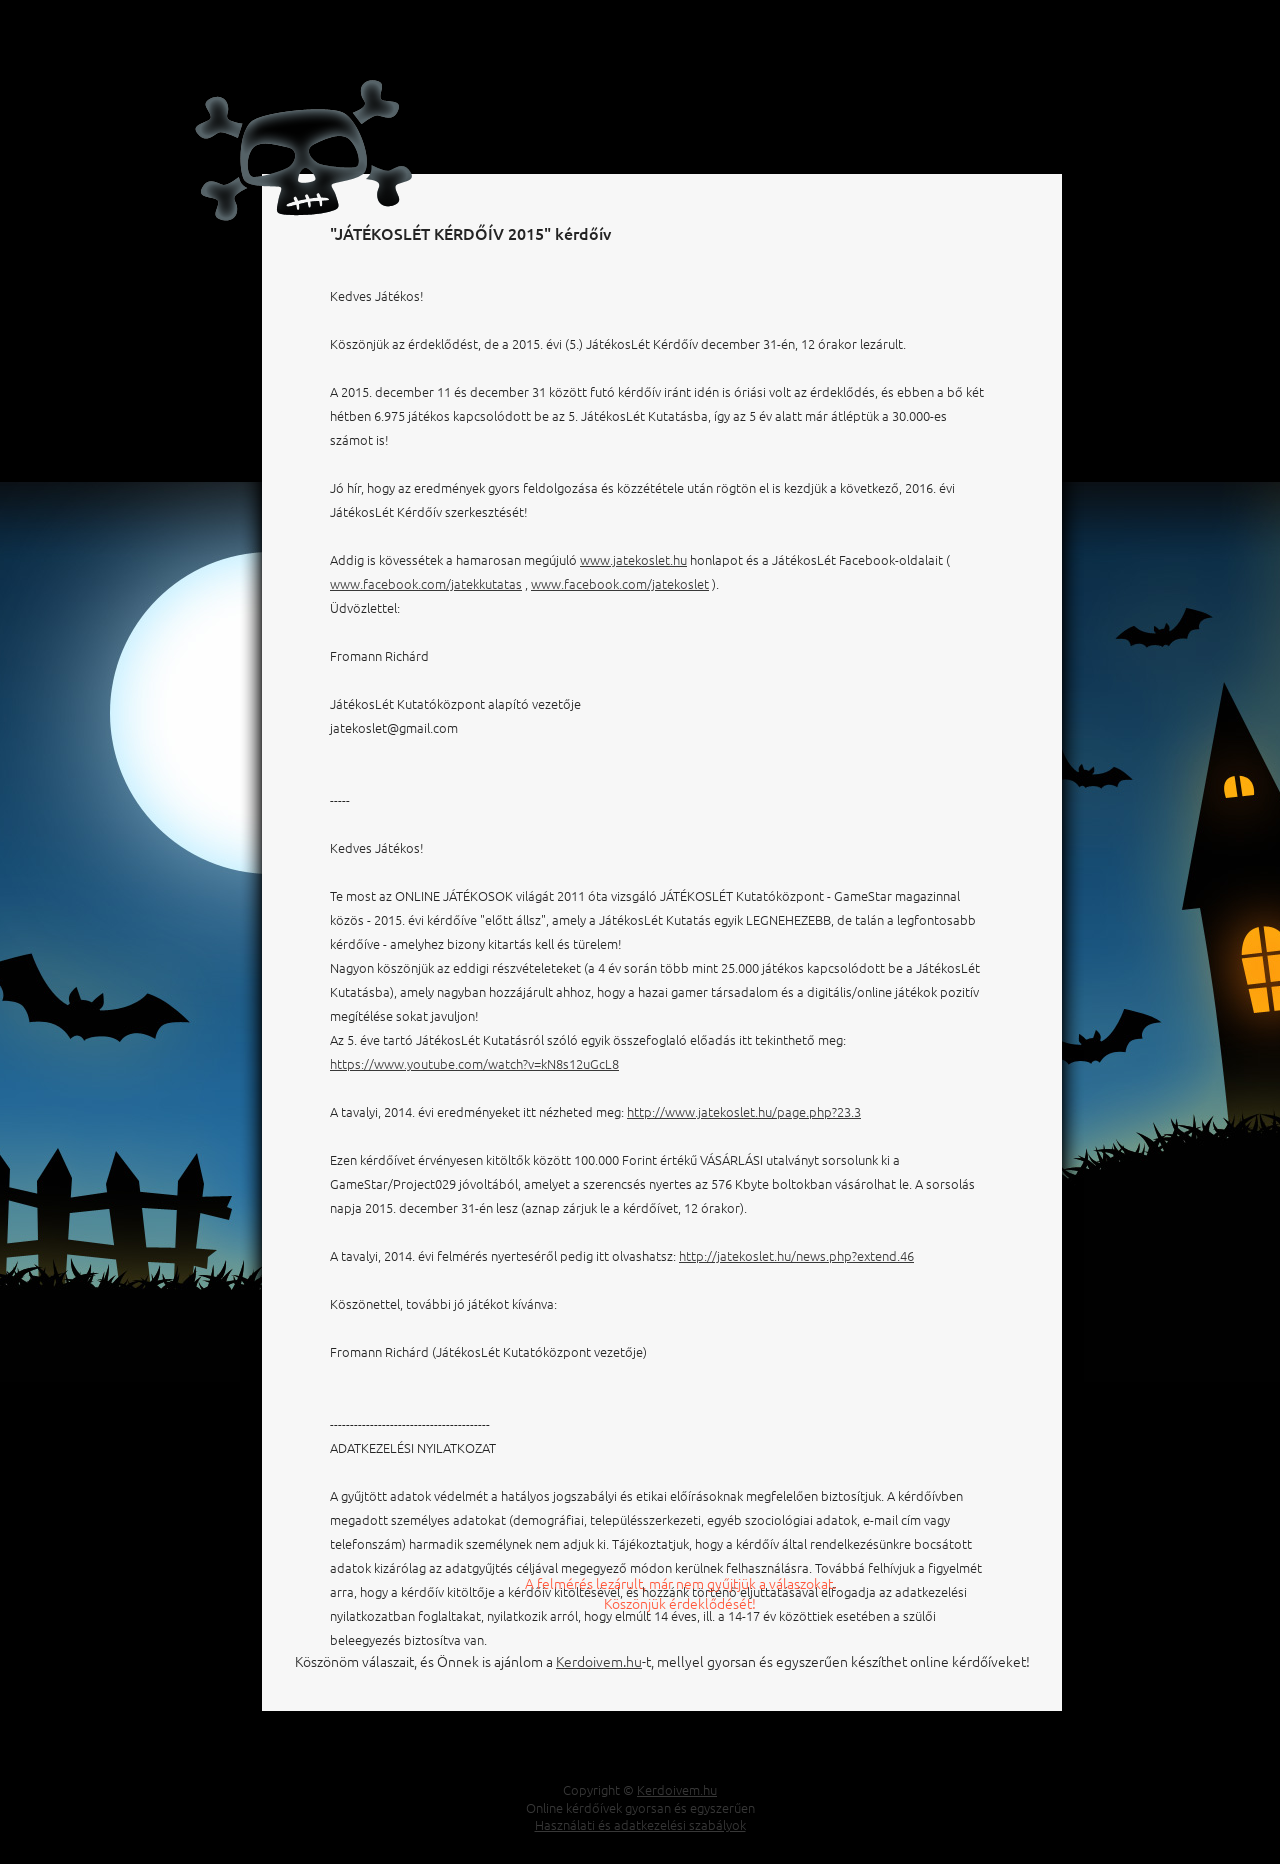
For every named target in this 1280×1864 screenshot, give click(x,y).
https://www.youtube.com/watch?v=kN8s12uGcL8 (474, 1063)
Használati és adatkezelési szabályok (640, 1824)
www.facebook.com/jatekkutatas (426, 583)
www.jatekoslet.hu (633, 559)
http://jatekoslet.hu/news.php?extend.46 (796, 1255)
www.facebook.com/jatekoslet (620, 583)
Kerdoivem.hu (599, 1661)
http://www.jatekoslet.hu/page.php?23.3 (744, 1111)
